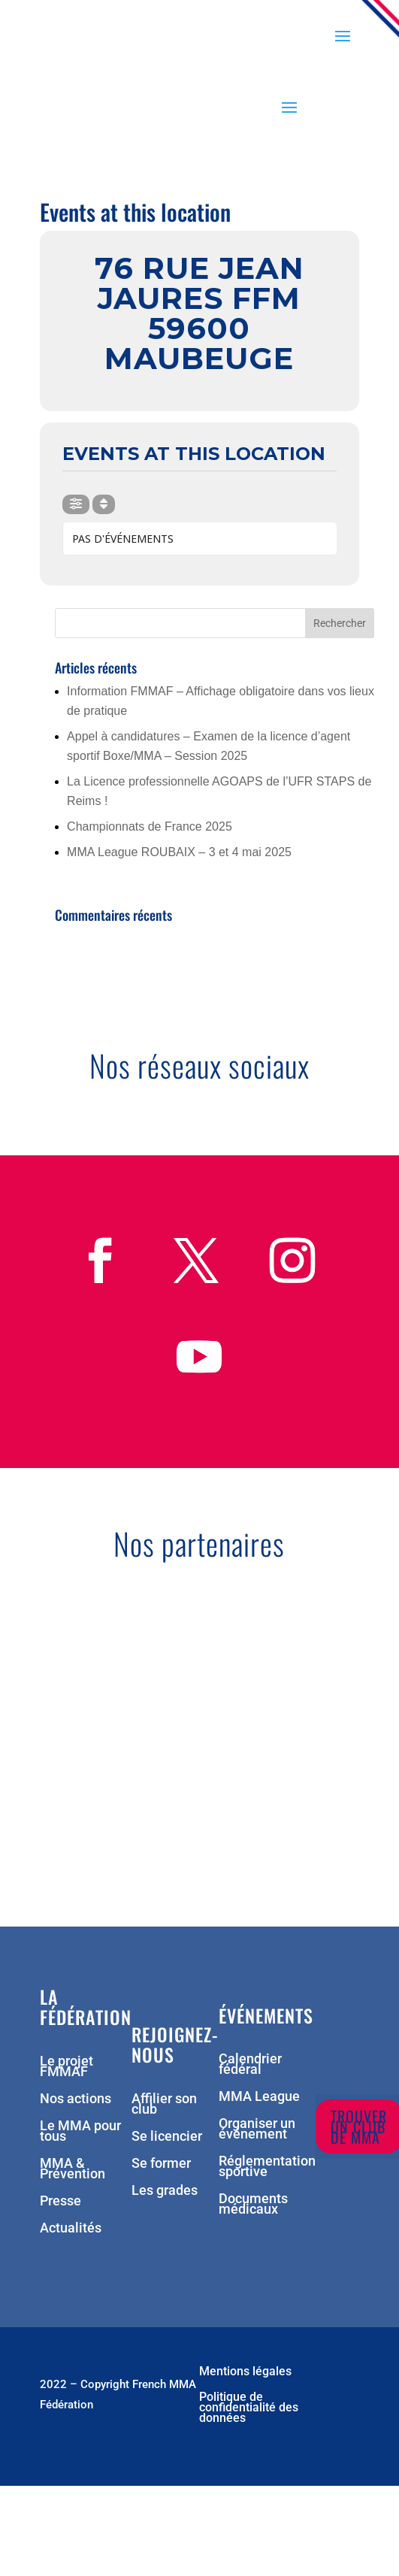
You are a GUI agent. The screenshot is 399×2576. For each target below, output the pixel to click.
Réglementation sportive (267, 2167)
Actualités (70, 2229)
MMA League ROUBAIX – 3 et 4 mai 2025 (179, 852)
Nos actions (75, 2099)
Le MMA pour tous (80, 2132)
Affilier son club (164, 2105)
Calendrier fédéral (250, 2065)
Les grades (164, 2191)
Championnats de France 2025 (149, 826)
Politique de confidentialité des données (248, 2407)
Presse (60, 2202)
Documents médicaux (253, 2205)
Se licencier (166, 2137)
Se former (161, 2164)
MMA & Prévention (72, 2169)
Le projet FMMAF (66, 2067)
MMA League (259, 2097)
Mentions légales (245, 2371)
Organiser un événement (257, 2130)
